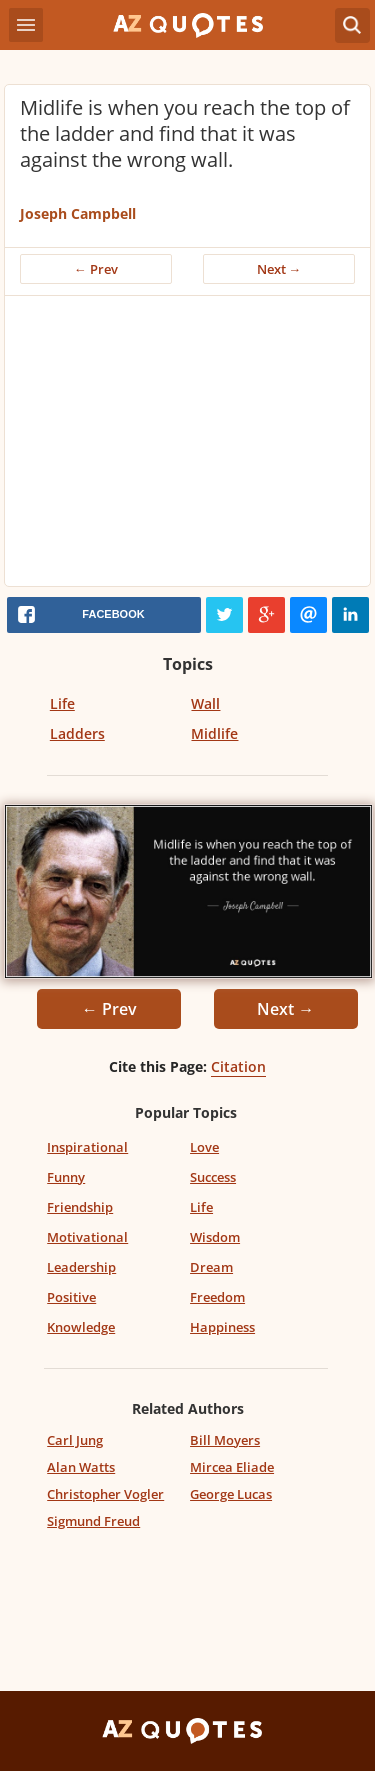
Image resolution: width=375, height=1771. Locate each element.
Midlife (214, 733)
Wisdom (215, 1237)
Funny (66, 1177)
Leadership (81, 1267)
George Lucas (231, 1494)
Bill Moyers (225, 1440)
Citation (238, 1066)
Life (62, 703)
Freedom (217, 1297)
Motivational (87, 1237)
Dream (211, 1267)
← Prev (96, 269)
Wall (205, 703)
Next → (279, 269)
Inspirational (87, 1147)
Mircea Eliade (232, 1467)
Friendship (80, 1207)
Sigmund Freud (93, 1521)
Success (213, 1177)
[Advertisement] (187, 446)
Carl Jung (75, 1440)
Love (204, 1147)
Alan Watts (81, 1467)
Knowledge (81, 1327)
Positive (71, 1297)
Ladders (77, 733)
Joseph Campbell (78, 213)
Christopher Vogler (105, 1494)
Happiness (222, 1327)
